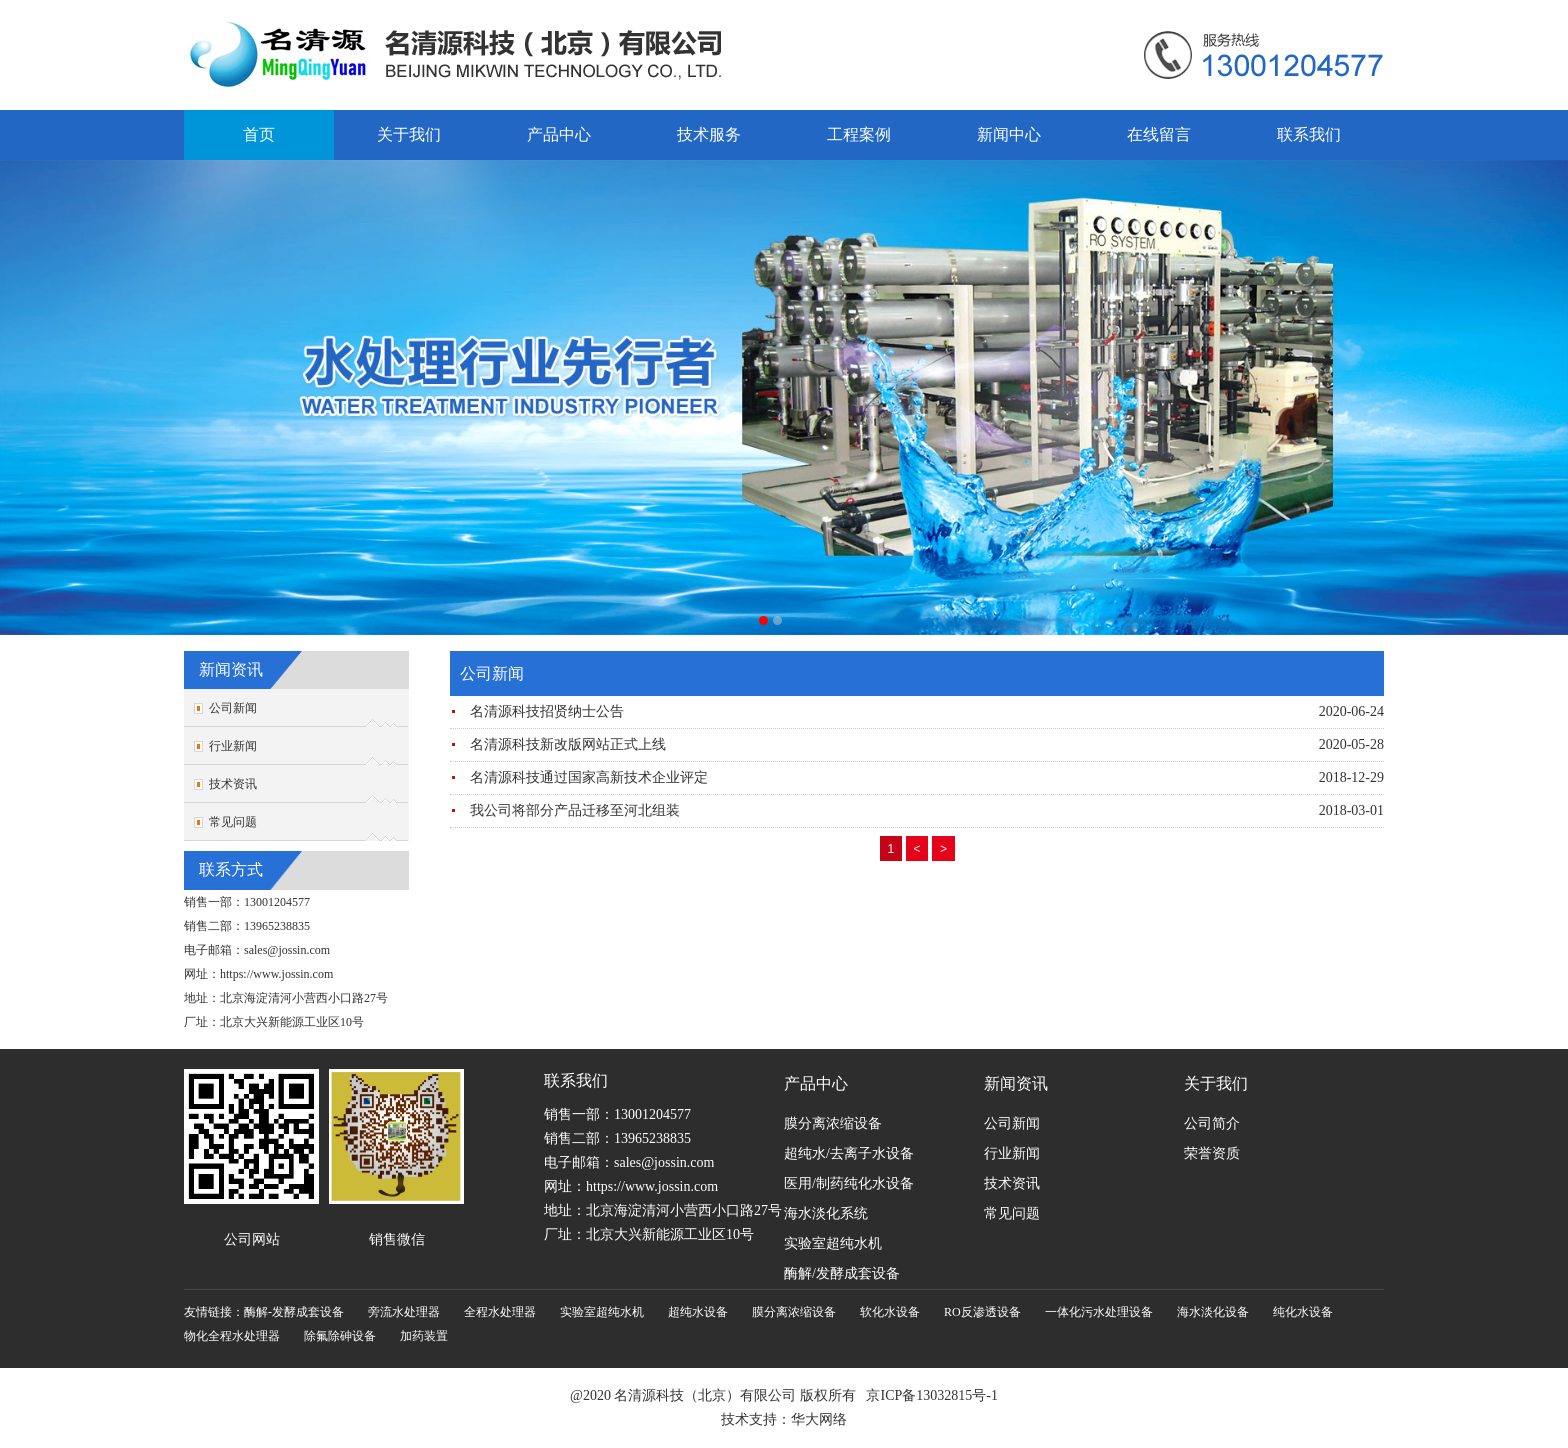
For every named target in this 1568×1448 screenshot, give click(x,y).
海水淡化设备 (1213, 1312)
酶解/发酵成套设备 (842, 1273)
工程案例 (859, 134)
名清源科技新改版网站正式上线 (568, 744)
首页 (259, 134)
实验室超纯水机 (833, 1243)
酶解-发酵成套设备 (294, 1312)
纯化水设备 (1303, 1312)
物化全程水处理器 (232, 1336)
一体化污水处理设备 (1099, 1312)
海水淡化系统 (826, 1213)
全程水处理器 (500, 1312)
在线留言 (1159, 134)
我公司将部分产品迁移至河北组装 (575, 810)
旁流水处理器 (404, 1312)
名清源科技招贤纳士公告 (547, 711)
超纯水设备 (698, 1312)
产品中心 (559, 134)
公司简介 (1212, 1123)
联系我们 (1309, 134)
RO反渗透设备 (982, 1312)
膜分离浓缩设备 (833, 1123)
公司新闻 (233, 708)
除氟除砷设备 (340, 1336)
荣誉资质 (1212, 1153)
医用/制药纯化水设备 (849, 1183)
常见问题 (233, 822)
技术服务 (709, 134)
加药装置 (424, 1336)
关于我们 (409, 134)
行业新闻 (233, 746)
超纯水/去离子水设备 (849, 1153)
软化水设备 (890, 1312)
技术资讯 (233, 784)
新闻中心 (1009, 134)
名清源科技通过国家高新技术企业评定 (589, 777)
